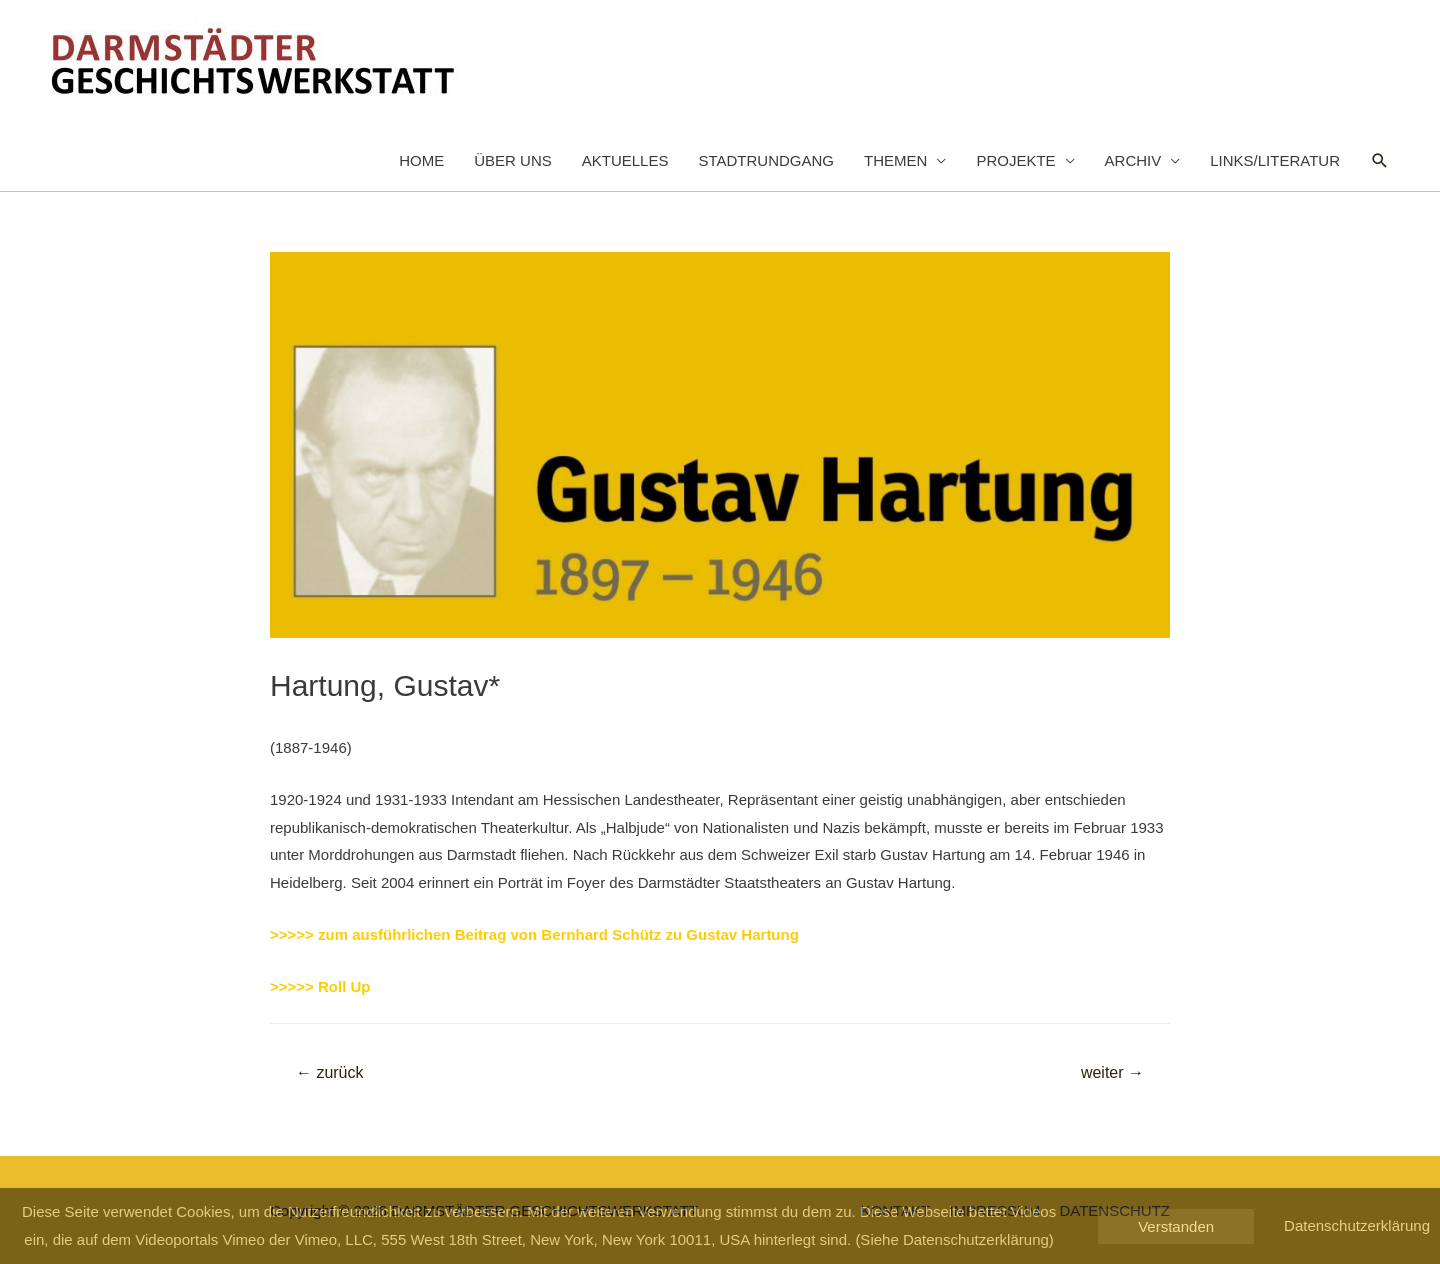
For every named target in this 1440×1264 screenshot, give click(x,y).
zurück (330, 1072)
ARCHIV (1133, 160)
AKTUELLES (625, 160)
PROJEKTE (1015, 160)
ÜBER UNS (513, 160)
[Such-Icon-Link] (1380, 161)
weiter (1112, 1072)
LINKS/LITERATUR (1275, 160)
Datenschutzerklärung (1357, 1225)
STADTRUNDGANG (766, 160)
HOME (421, 160)
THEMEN (895, 160)
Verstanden (1176, 1226)
